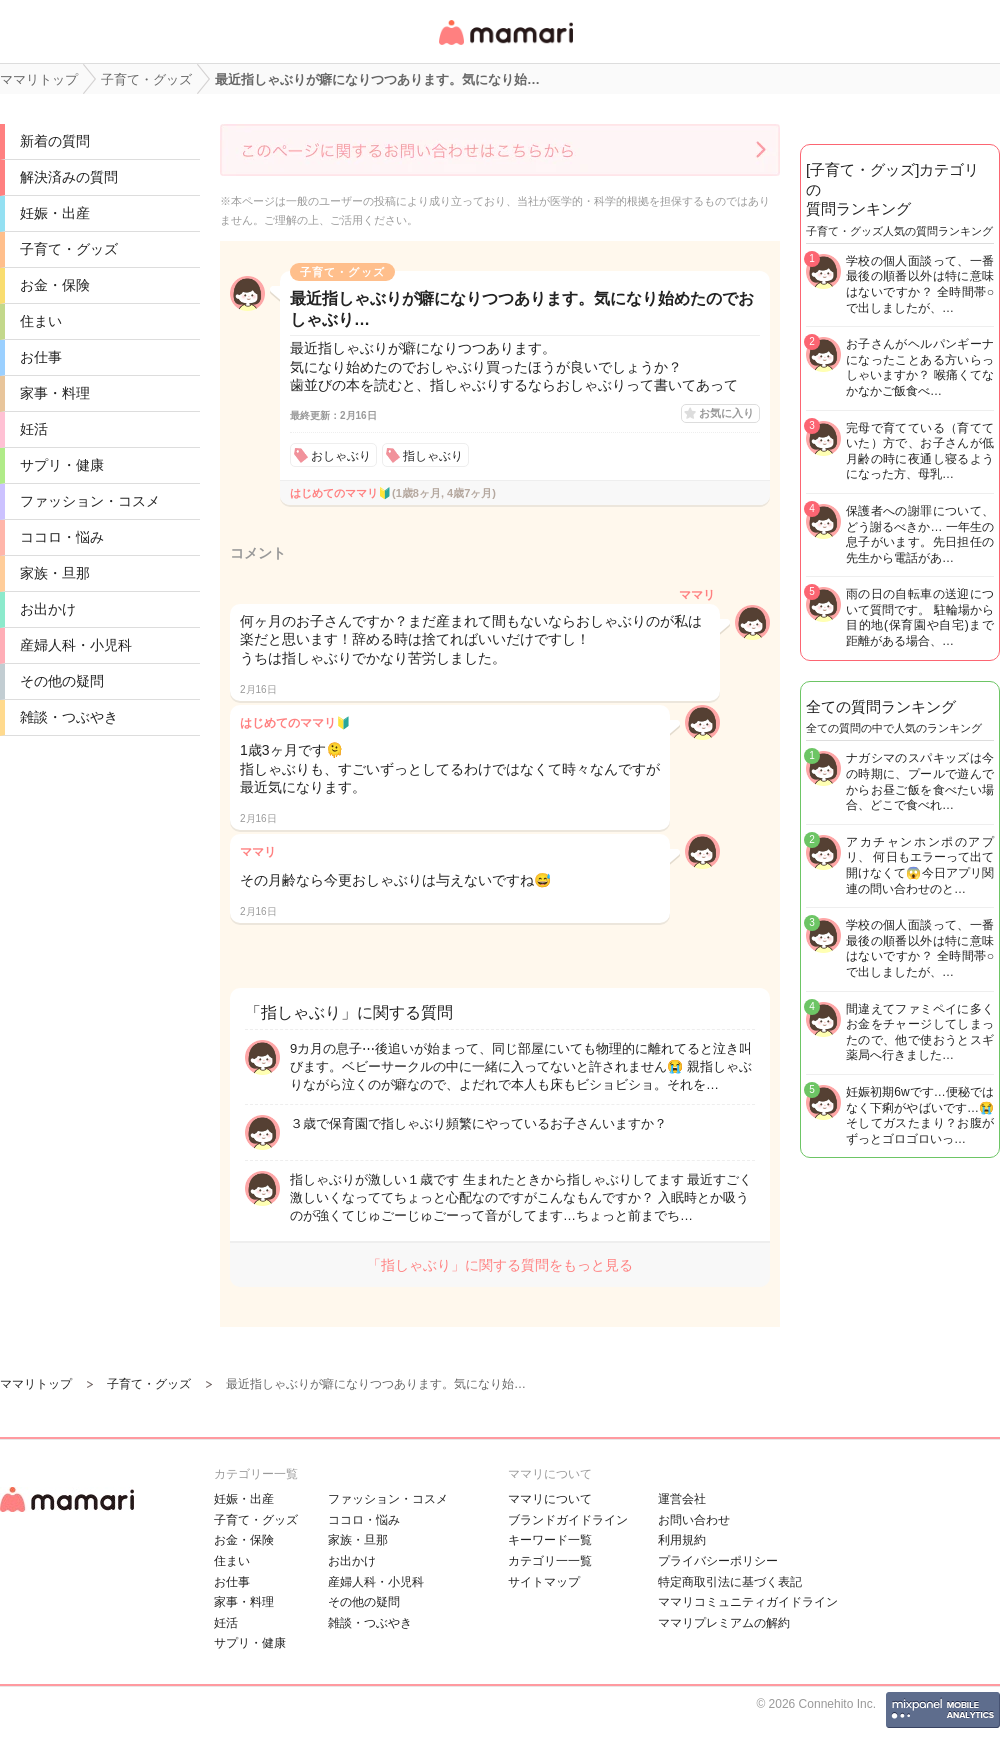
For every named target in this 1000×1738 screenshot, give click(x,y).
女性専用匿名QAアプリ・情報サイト (505, 46)
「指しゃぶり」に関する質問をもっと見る (500, 1265)
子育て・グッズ (69, 249)
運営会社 (682, 1499)
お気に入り (726, 413)
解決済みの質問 (69, 177)
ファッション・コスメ (90, 501)
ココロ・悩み (62, 537)
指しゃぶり (433, 456)
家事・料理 (55, 393)
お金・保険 (55, 285)
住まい (41, 321)
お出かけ (48, 609)
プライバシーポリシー (718, 1561)
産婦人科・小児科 (76, 645)
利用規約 (682, 1540)
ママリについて (550, 1499)
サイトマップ (544, 1582)
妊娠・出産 (55, 213)
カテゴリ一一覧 (550, 1561)
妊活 (34, 429)
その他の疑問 (62, 681)
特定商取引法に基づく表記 (730, 1582)
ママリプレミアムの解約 (724, 1623)
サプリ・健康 (62, 465)
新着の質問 (55, 141)
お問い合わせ (694, 1520)
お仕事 (41, 357)
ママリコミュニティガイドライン (748, 1602)
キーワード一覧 (550, 1540)
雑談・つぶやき (69, 717)
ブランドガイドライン (568, 1520)
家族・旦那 (55, 573)
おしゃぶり (341, 456)
